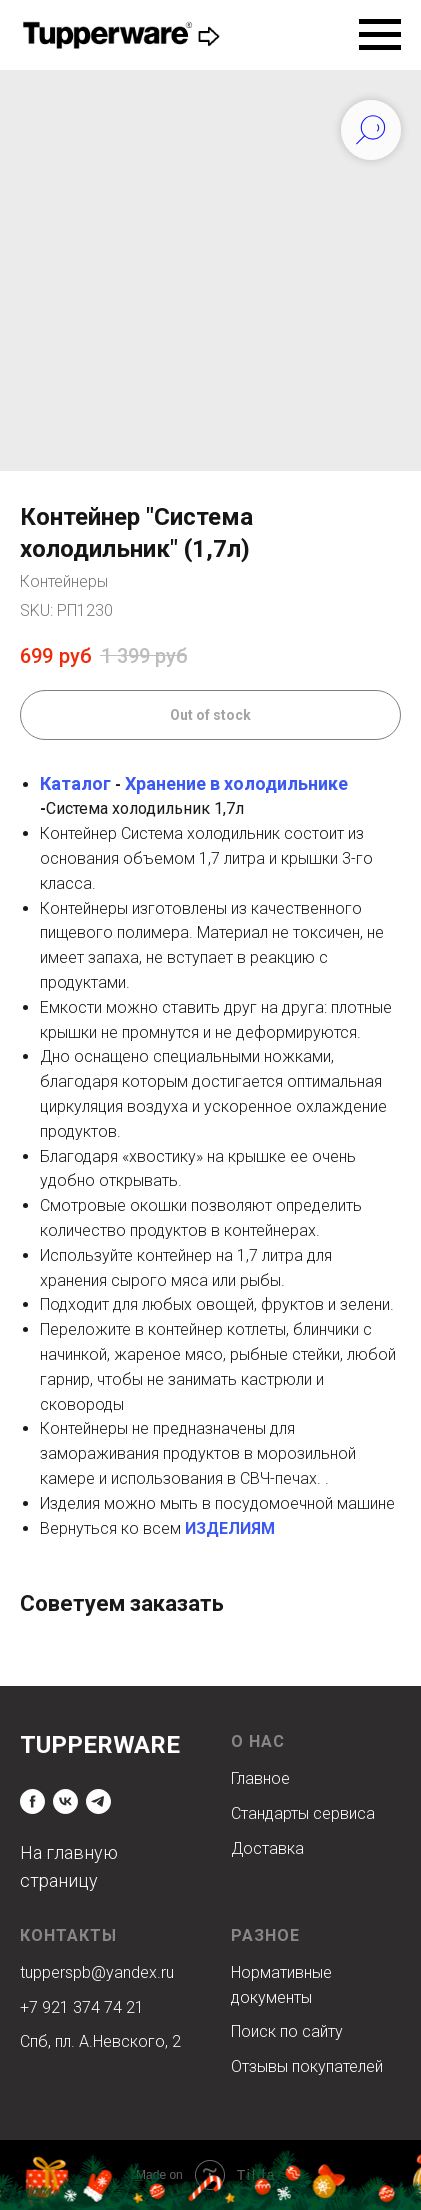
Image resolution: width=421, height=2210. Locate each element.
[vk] (65, 1801)
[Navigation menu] (380, 35)
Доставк (263, 1848)
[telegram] (98, 1801)
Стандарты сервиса (303, 1813)
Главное (260, 1778)
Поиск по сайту (287, 2031)
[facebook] (32, 1801)
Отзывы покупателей (307, 2066)
